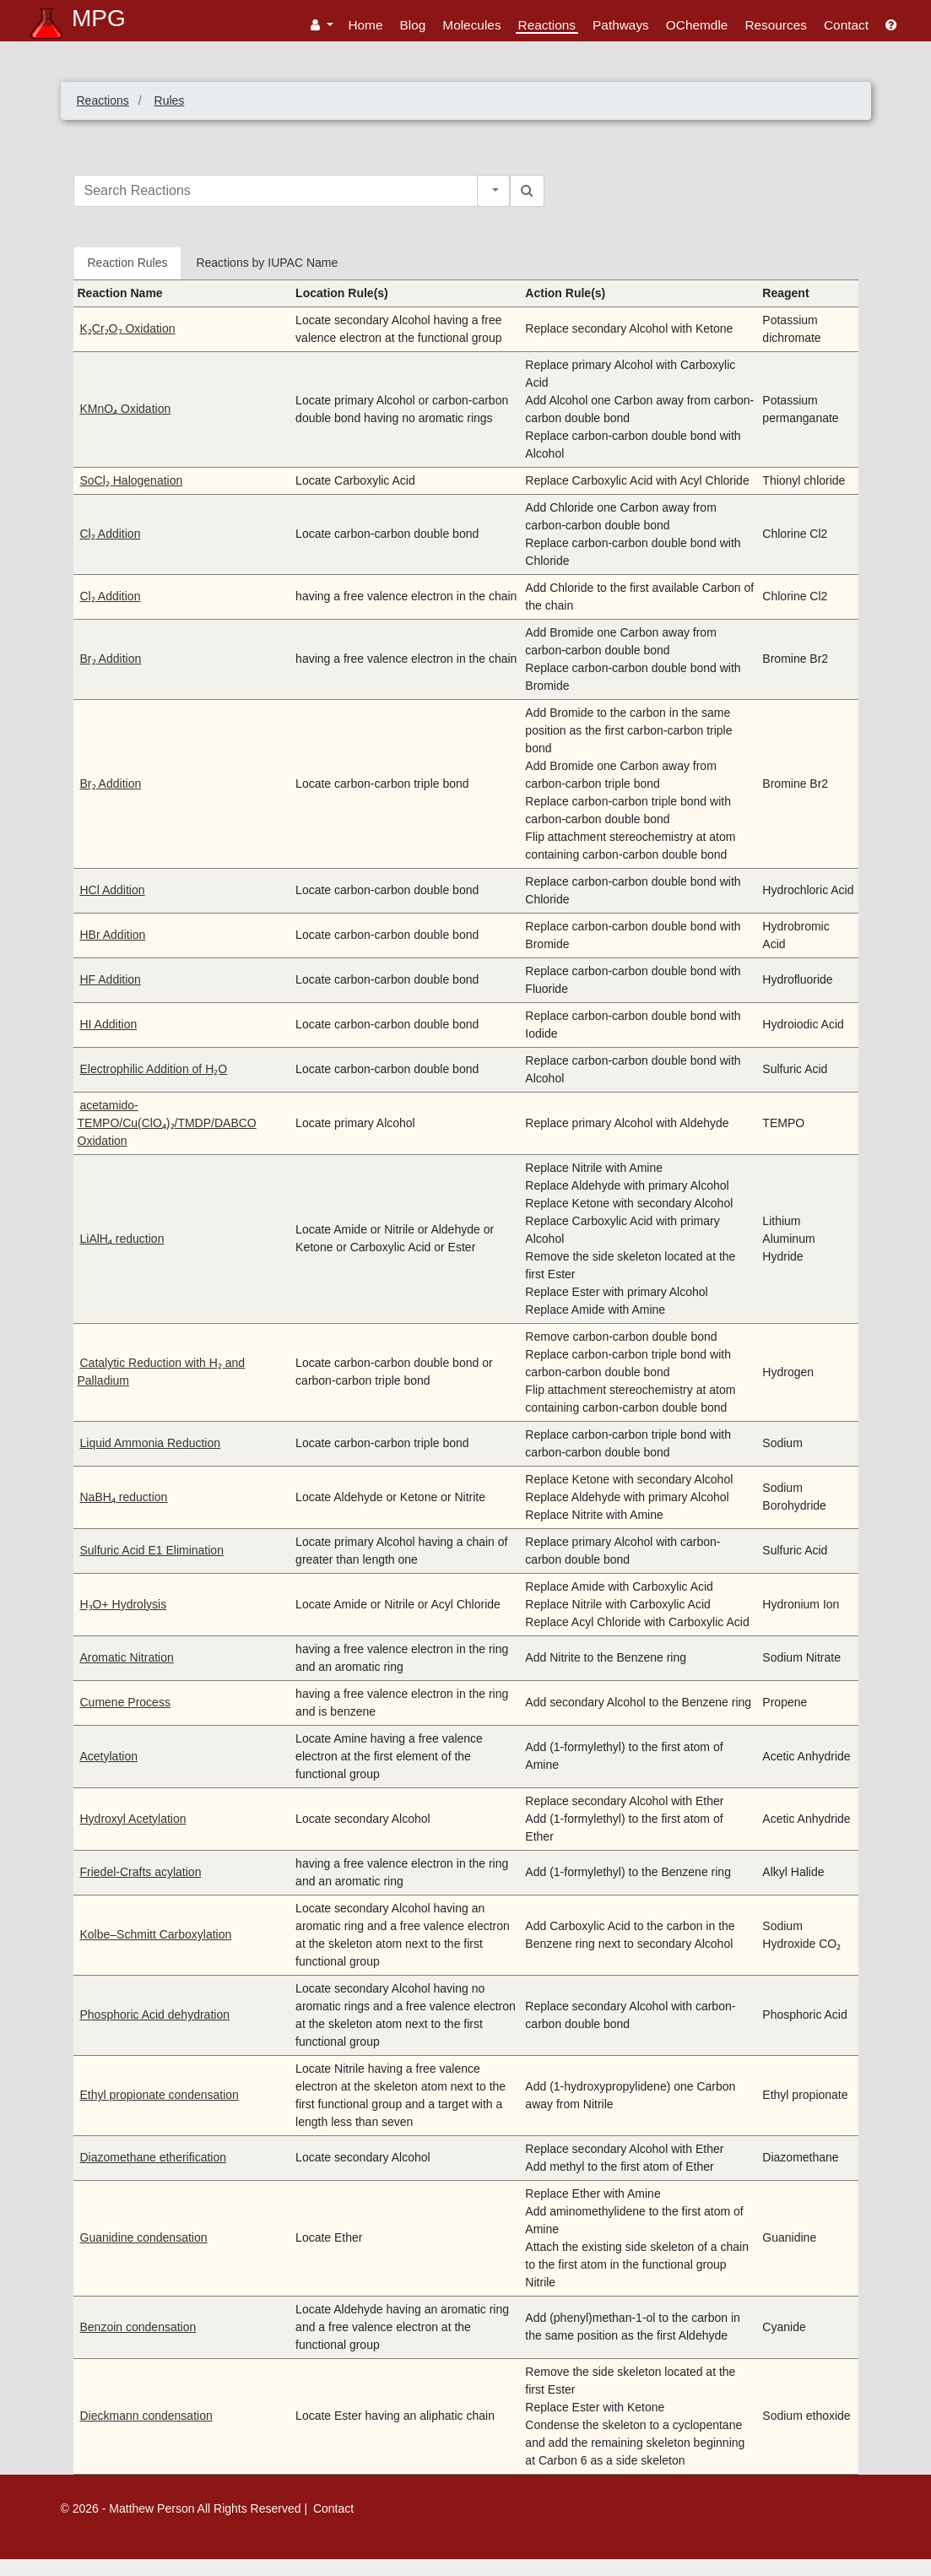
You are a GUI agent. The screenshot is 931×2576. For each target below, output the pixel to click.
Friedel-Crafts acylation (141, 1872)
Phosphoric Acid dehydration (155, 2014)
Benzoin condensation (138, 2327)
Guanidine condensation (144, 2237)
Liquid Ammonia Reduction (150, 1443)
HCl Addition (112, 890)
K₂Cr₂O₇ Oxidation (128, 328)
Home (365, 25)
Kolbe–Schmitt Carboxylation (156, 1934)
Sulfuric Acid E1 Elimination (152, 1550)
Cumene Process (125, 1702)
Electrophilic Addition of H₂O (154, 1069)
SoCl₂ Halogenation (131, 480)
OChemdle (697, 25)
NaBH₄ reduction (124, 1497)
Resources (775, 25)
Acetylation (109, 1756)
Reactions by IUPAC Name (267, 262)
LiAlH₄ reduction (122, 1238)
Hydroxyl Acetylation (133, 1818)
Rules (169, 100)
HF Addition (110, 979)
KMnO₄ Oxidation (125, 408)
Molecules (471, 25)
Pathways (621, 25)
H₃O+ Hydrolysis (123, 1604)
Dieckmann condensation (146, 2415)
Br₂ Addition (111, 658)
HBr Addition (113, 934)
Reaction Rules (128, 262)
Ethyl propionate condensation (159, 2094)
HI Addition (109, 1024)
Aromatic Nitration (127, 1657)
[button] (322, 25)
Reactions (547, 25)
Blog (413, 25)
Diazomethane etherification (153, 2157)
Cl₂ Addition (110, 533)
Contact (846, 25)
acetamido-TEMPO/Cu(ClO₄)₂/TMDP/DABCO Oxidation (167, 1122)
